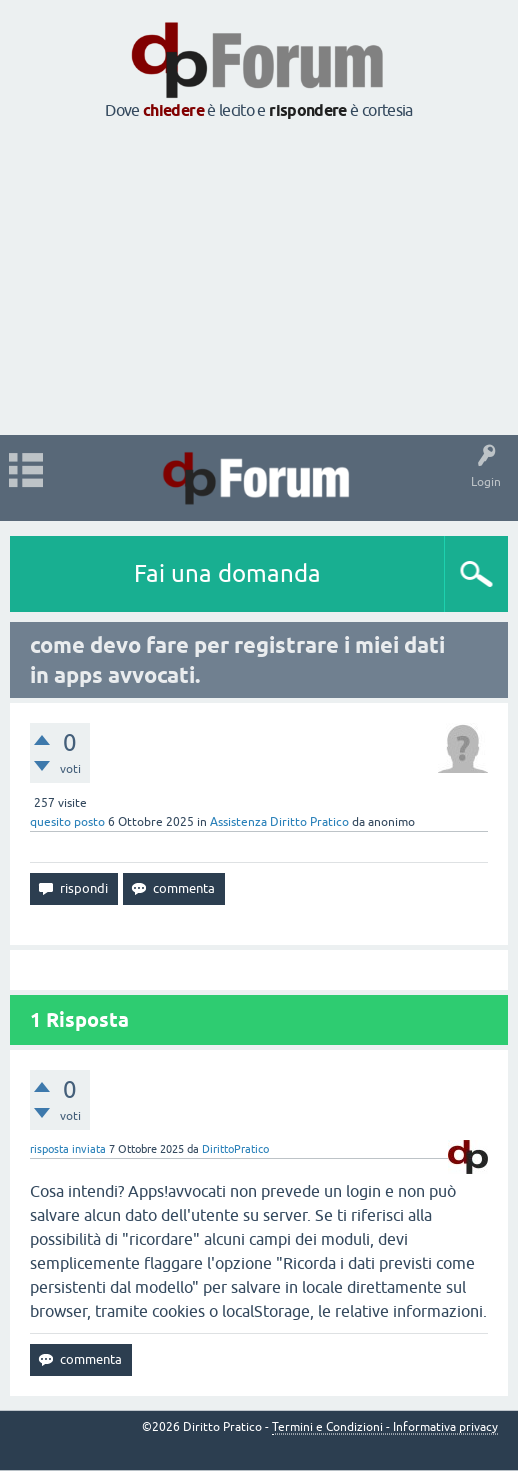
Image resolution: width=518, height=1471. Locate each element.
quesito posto (67, 822)
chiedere (173, 110)
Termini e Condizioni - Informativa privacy (385, 1427)
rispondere (308, 110)
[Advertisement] (259, 279)
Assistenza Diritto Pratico (279, 822)
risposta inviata (68, 1149)
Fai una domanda (227, 573)
